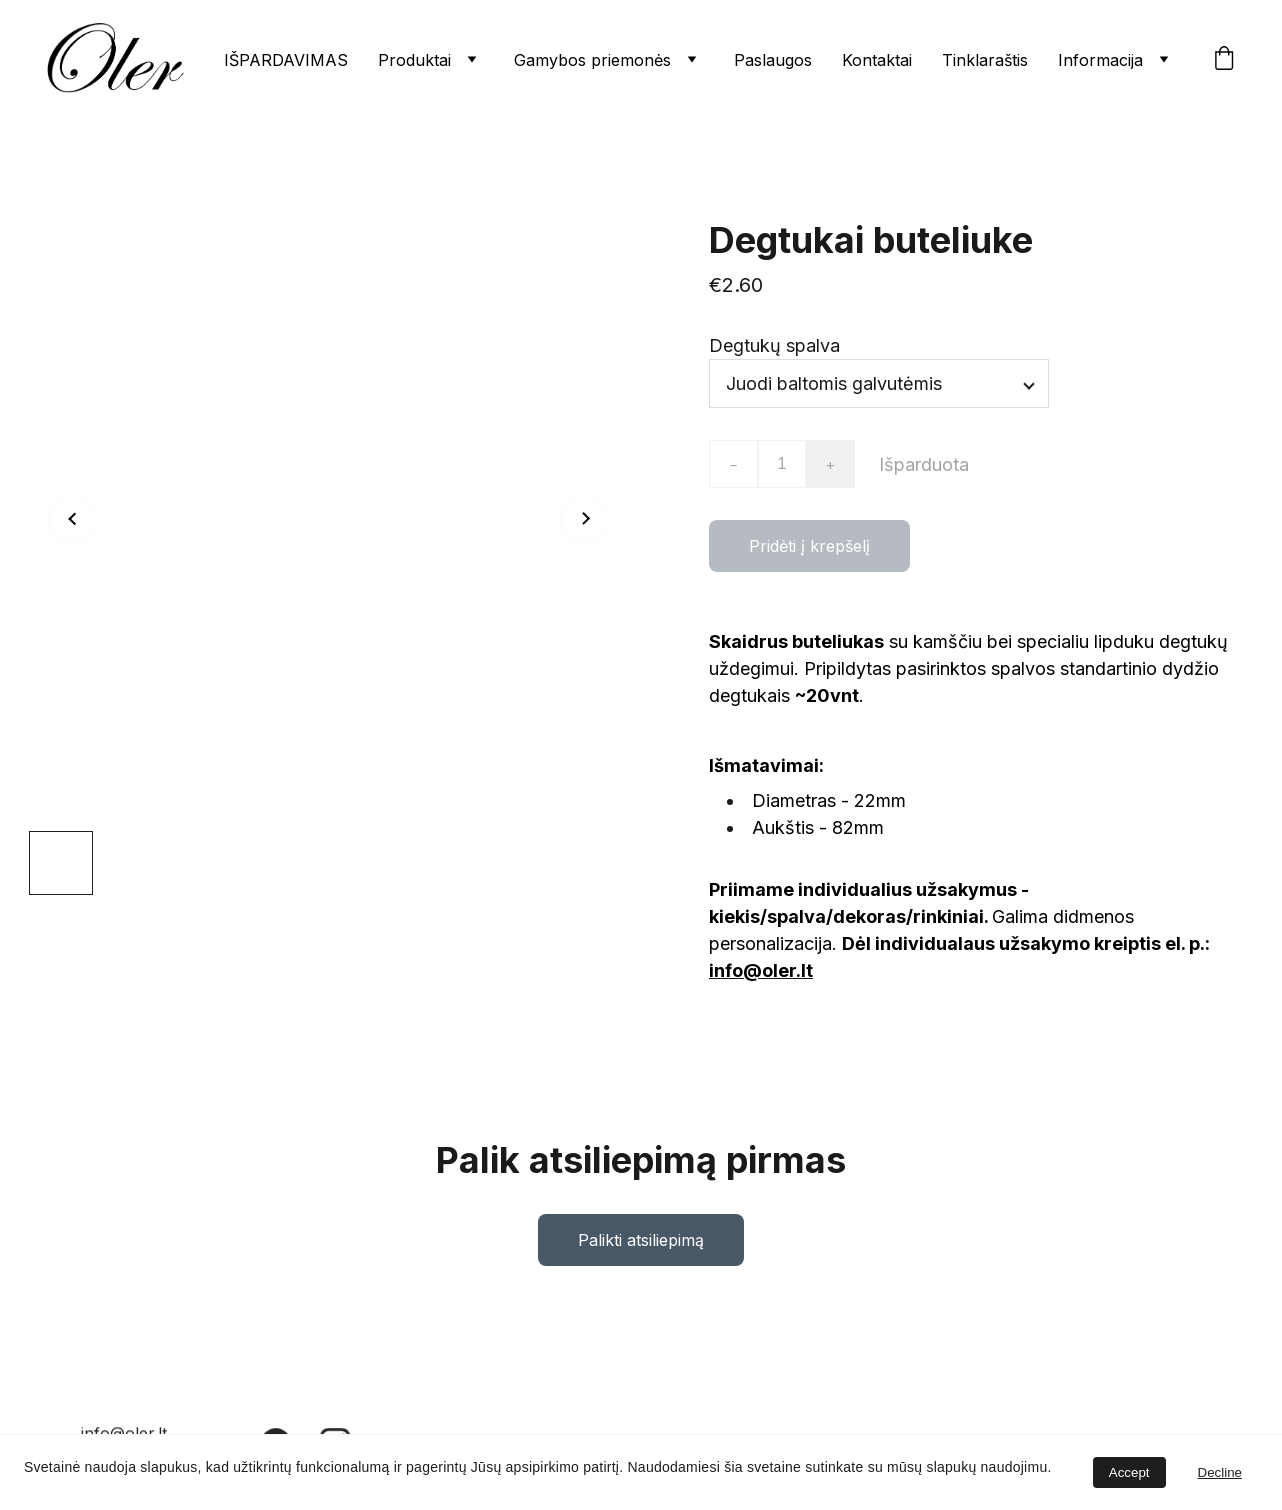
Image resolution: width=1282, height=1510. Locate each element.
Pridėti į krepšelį (809, 551)
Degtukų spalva (774, 350)
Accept (1129, 1472)
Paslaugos (773, 60)
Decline (1220, 1472)
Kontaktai (877, 60)
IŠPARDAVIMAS (286, 60)
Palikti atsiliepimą (641, 1245)
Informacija (1100, 60)
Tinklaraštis (985, 60)
